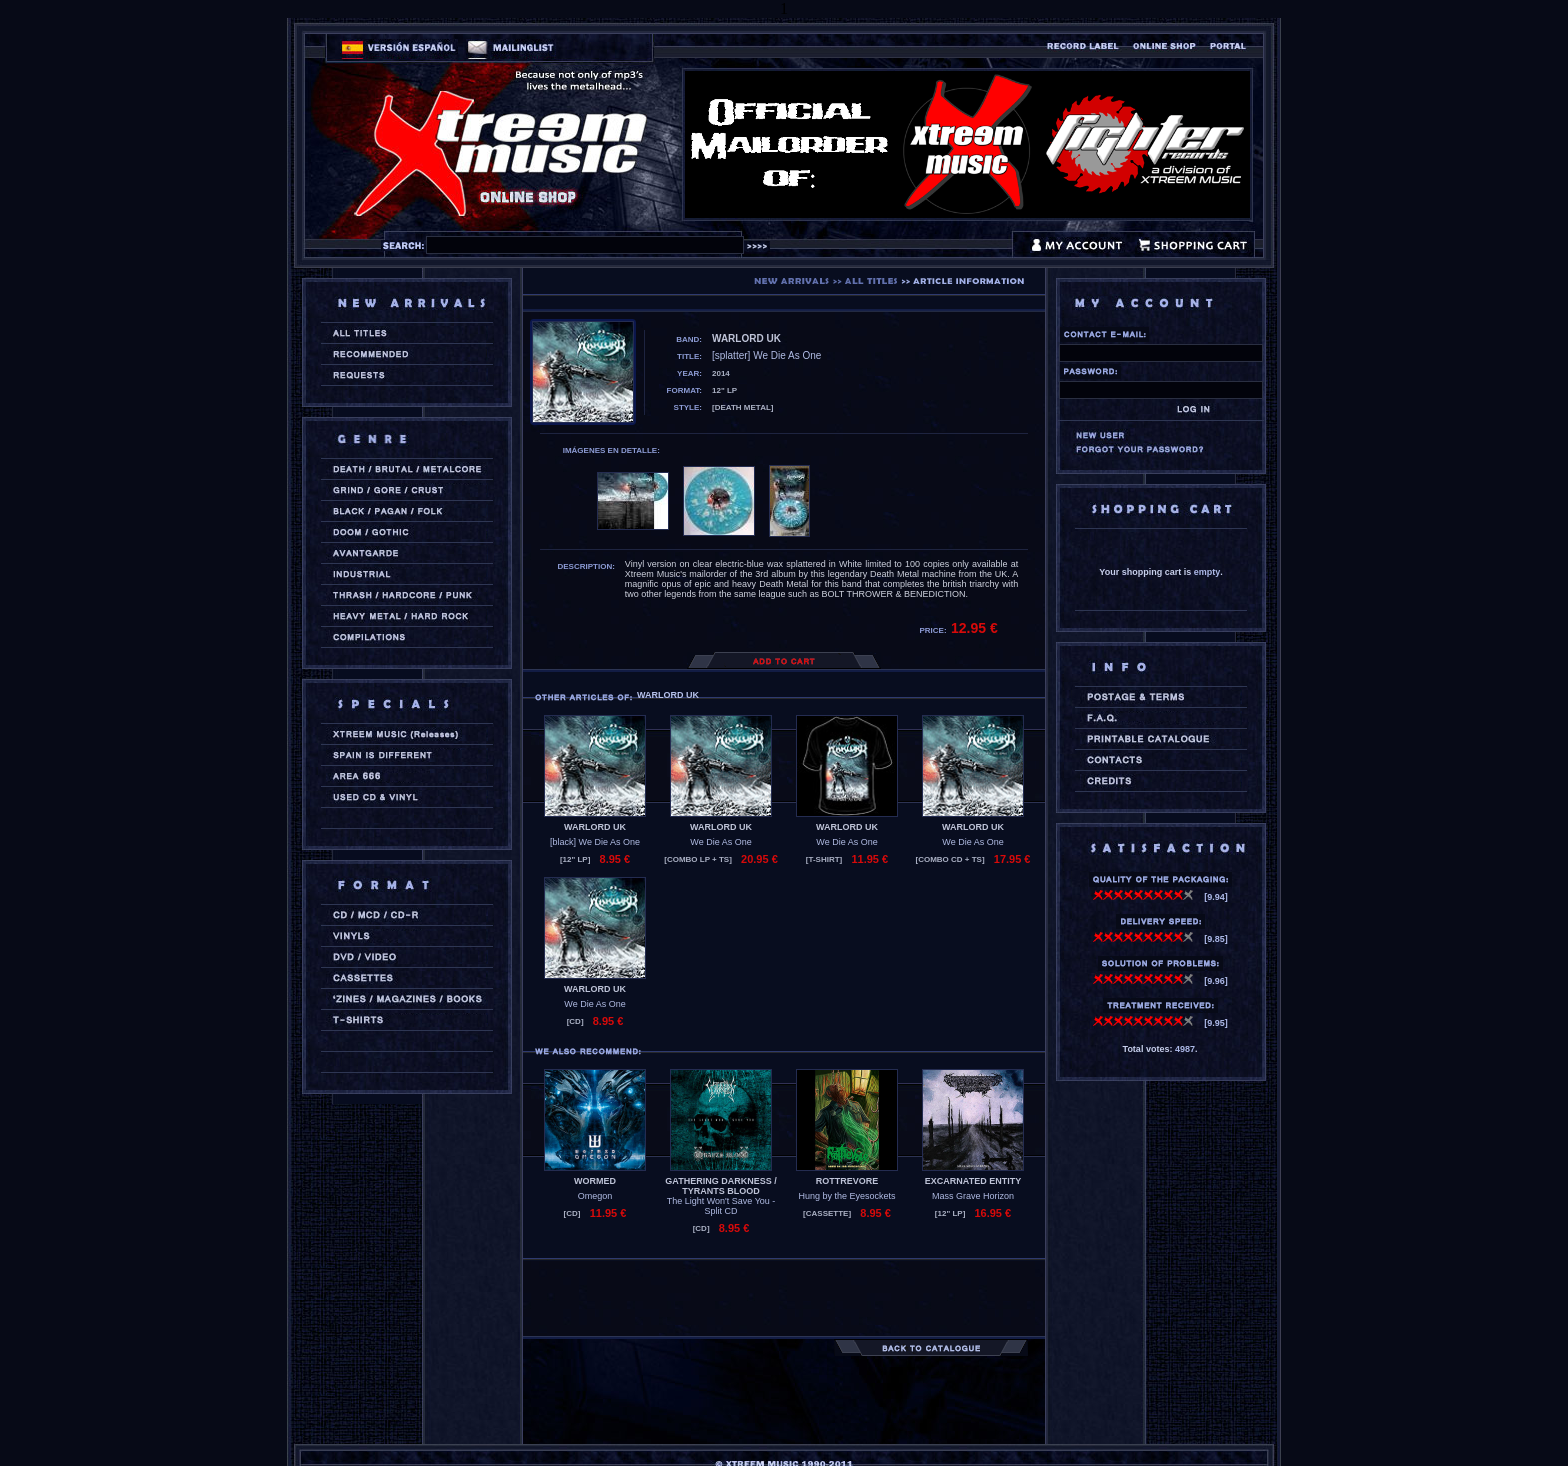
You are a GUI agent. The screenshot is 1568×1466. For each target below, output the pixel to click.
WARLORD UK (595, 827)
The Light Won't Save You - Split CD (721, 1206)
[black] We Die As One (595, 842)
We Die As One (720, 842)
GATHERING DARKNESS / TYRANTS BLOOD (720, 1186)
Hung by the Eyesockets (846, 1196)
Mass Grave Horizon (973, 1196)
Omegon (595, 1196)
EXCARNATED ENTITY (973, 1181)
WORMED (595, 1181)
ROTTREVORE (847, 1181)
